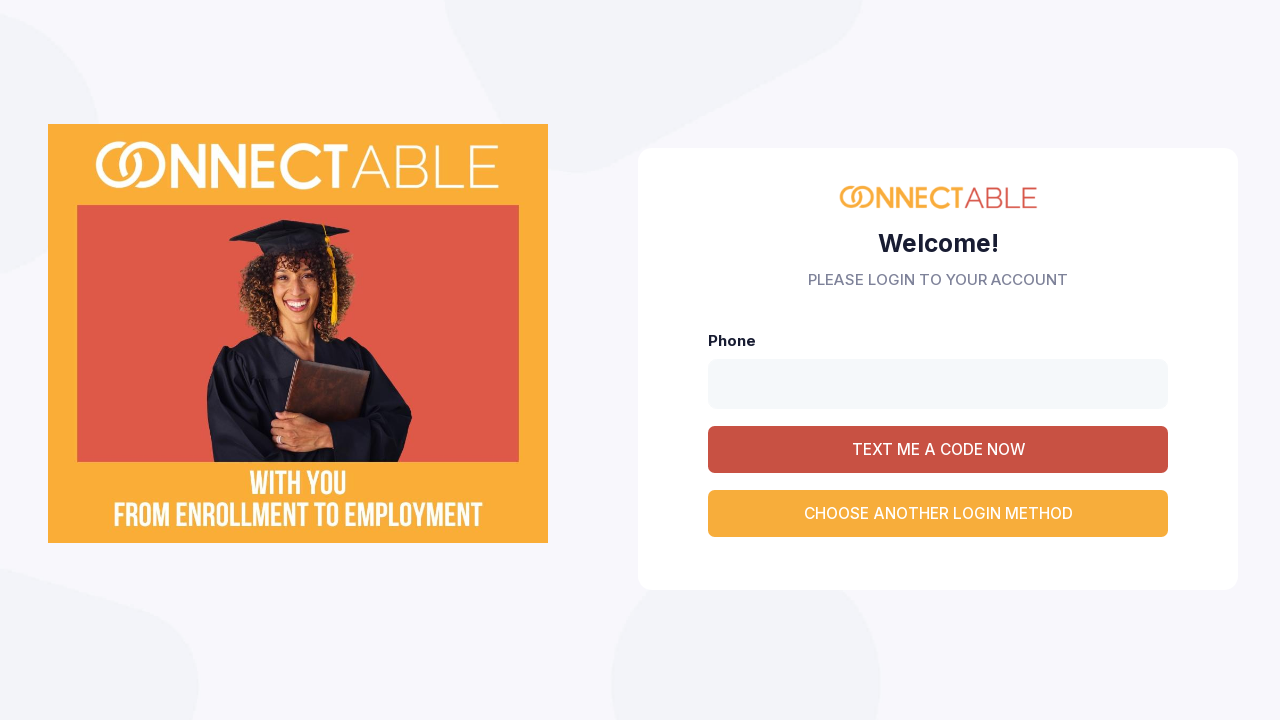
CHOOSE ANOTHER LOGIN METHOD (938, 513)
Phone (732, 340)
